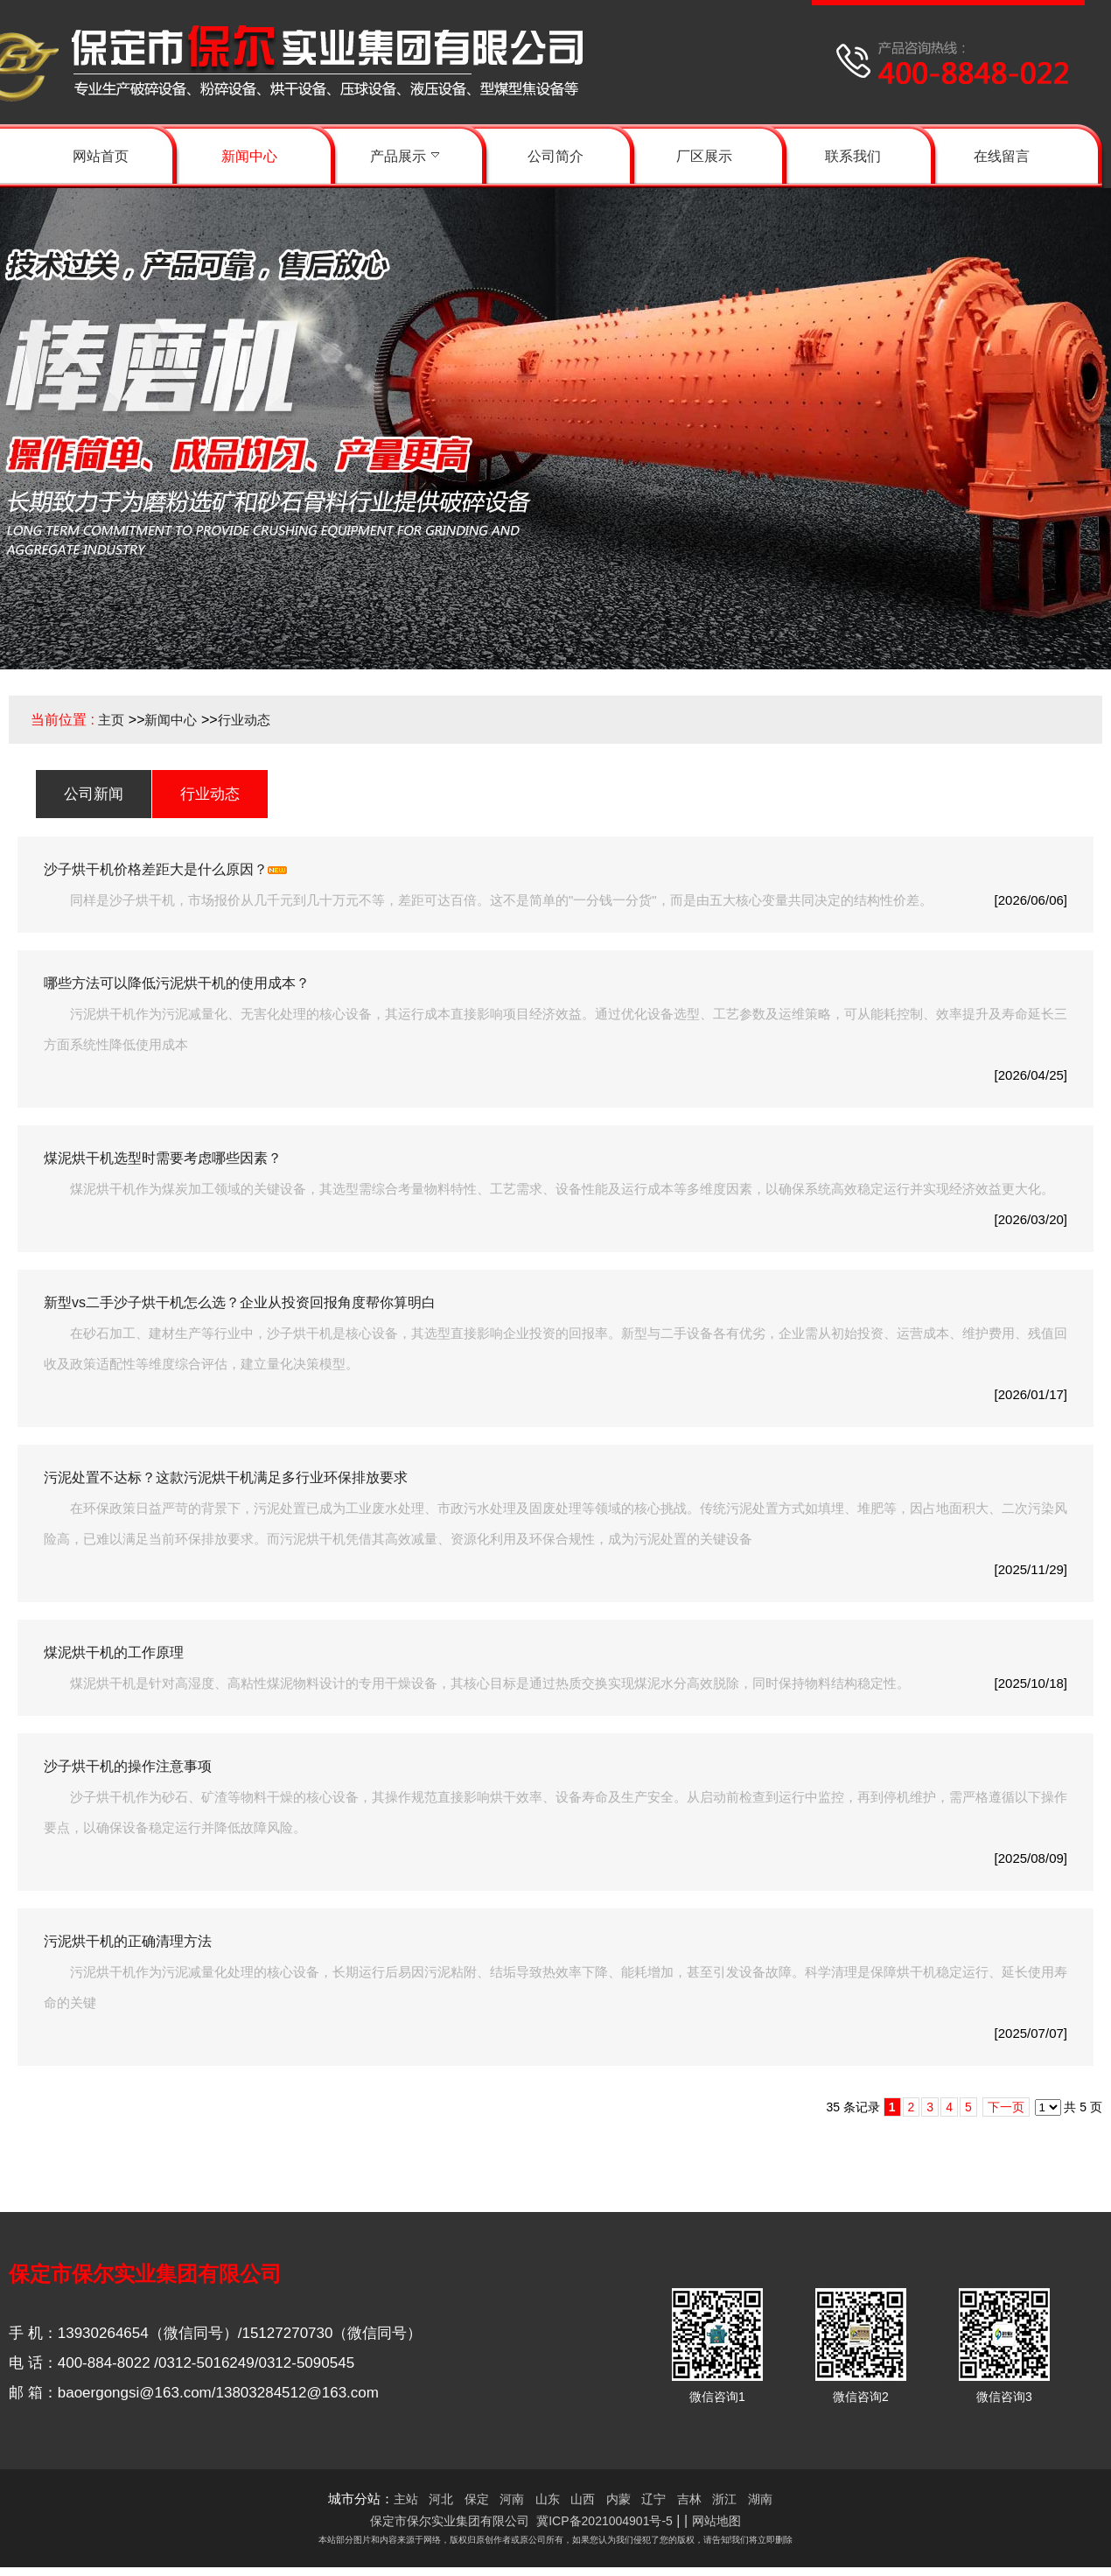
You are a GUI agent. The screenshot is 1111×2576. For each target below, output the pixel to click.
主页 (111, 719)
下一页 (1006, 2107)
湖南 (760, 2499)
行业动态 (244, 719)
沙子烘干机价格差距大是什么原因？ (156, 869)
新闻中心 (170, 719)
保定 (477, 2499)
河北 (441, 2499)
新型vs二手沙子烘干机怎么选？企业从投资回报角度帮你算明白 (240, 1302)
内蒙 (618, 2499)
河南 (512, 2499)
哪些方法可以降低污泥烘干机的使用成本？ (177, 983)
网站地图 (716, 2521)
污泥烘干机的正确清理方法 (128, 1941)
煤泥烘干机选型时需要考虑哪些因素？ (163, 1158)
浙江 (724, 2499)
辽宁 (653, 2499)
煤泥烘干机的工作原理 (114, 1652)
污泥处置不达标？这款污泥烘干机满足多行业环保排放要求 (226, 1477)
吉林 (689, 2499)
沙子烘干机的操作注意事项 (128, 1766)
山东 (547, 2499)
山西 (582, 2499)
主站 (406, 2499)
